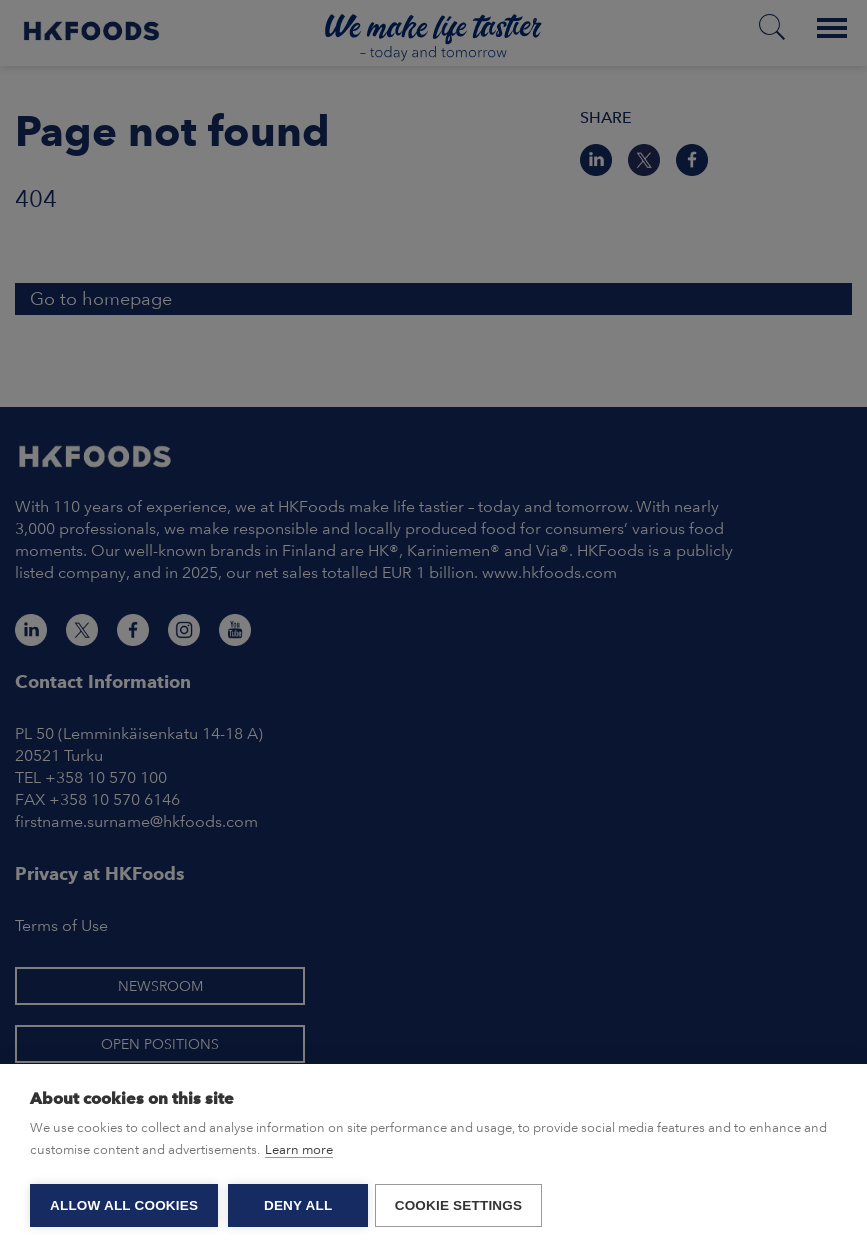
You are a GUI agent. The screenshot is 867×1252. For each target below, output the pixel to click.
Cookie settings (462, 1205)
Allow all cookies (124, 1205)
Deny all (298, 1205)
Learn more (299, 1152)
